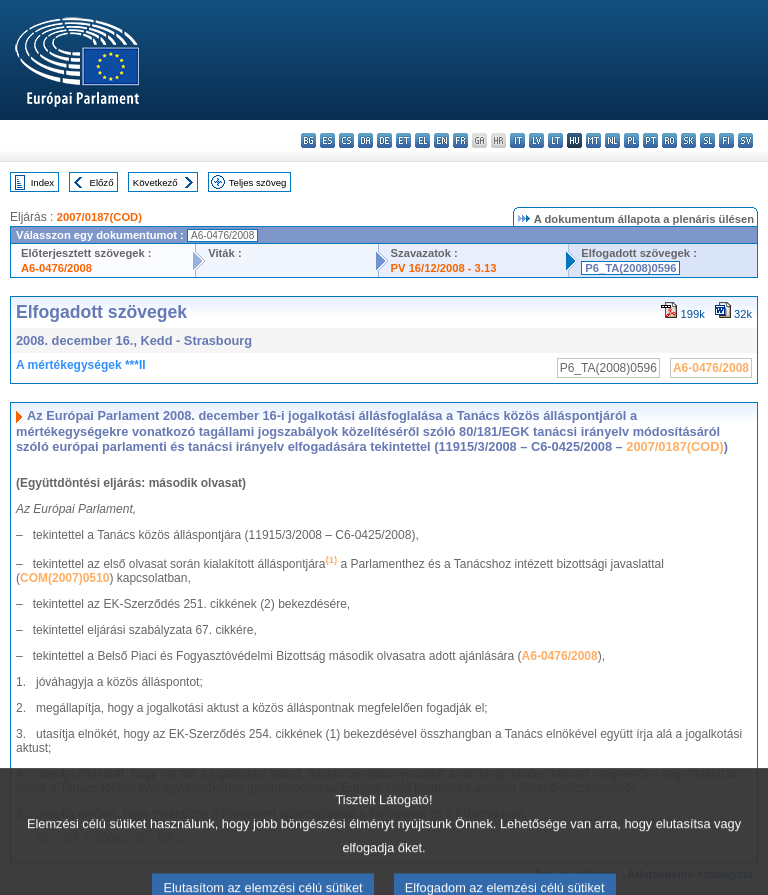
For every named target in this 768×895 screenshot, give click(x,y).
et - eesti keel (403, 140)
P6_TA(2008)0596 (630, 268)
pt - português (650, 140)
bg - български (308, 140)
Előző (102, 182)
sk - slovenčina (688, 140)
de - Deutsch (384, 140)
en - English (441, 140)
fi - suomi (726, 140)
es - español (327, 140)
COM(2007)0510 (64, 578)
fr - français (460, 140)
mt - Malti (593, 140)
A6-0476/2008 (56, 268)
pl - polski (631, 140)
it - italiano (517, 140)
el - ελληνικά (422, 140)
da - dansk (365, 140)
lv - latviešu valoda (536, 140)
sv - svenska (745, 140)
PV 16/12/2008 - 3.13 (444, 268)
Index (42, 182)
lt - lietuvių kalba (555, 140)
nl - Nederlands (612, 140)
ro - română (669, 140)
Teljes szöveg (258, 182)
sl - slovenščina (707, 140)
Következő (155, 182)
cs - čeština (346, 140)
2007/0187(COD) (99, 217)
